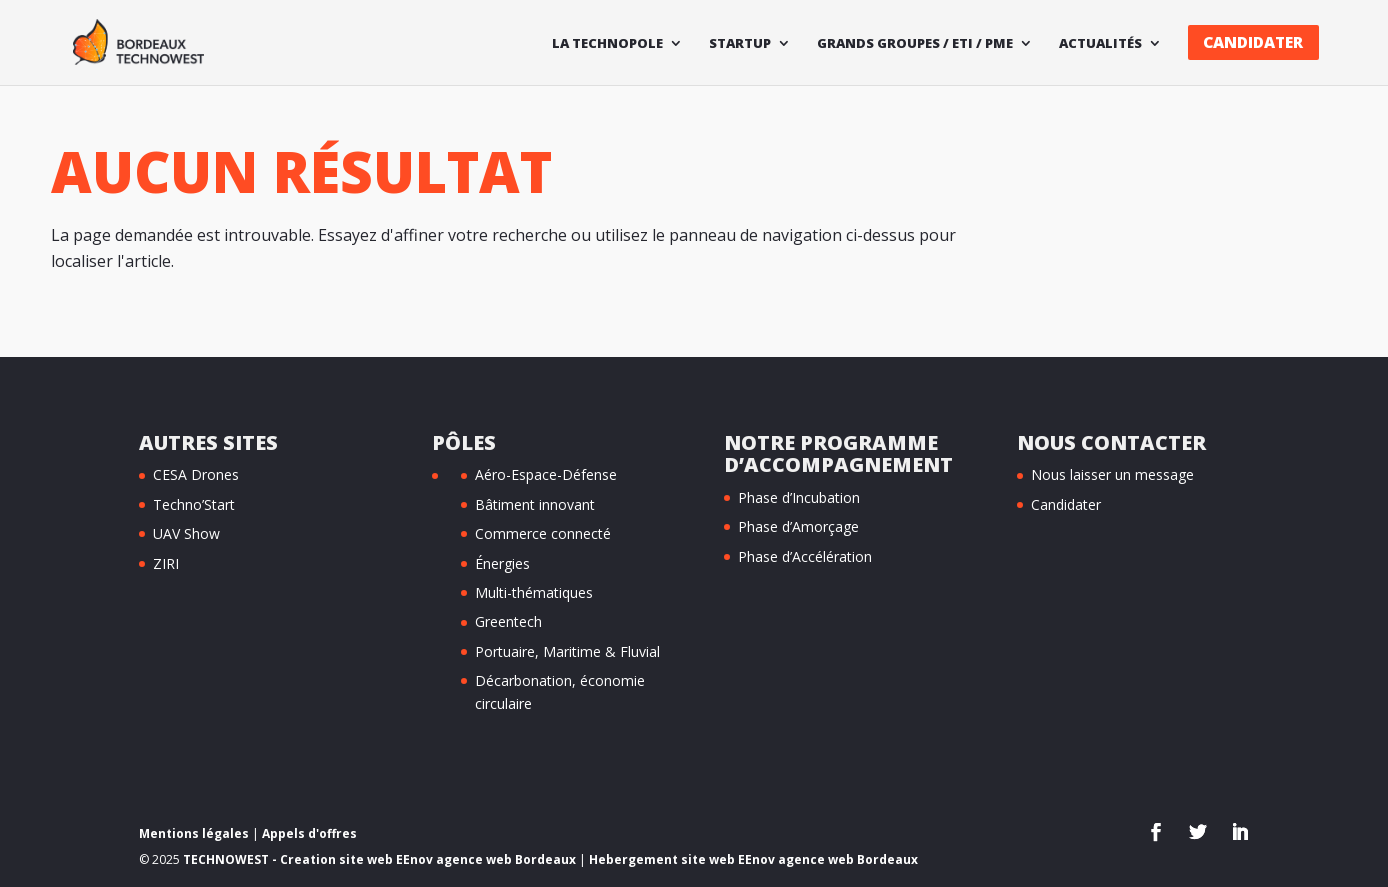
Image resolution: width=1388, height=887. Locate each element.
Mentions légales (194, 833)
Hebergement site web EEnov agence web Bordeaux (753, 859)
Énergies (502, 563)
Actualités (1100, 44)
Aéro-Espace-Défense (546, 474)
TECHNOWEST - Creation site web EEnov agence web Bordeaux (379, 859)
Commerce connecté (543, 533)
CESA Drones (196, 474)
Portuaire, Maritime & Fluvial (567, 651)
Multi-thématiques (534, 592)
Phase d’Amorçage (798, 526)
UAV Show (186, 533)
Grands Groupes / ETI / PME (915, 44)
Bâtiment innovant (535, 504)
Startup (740, 44)
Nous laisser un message (1112, 474)
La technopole (607, 44)
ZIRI (166, 563)
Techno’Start (194, 504)
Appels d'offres (309, 833)
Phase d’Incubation (799, 497)
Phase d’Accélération (805, 556)
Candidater (1253, 42)
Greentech (508, 621)
